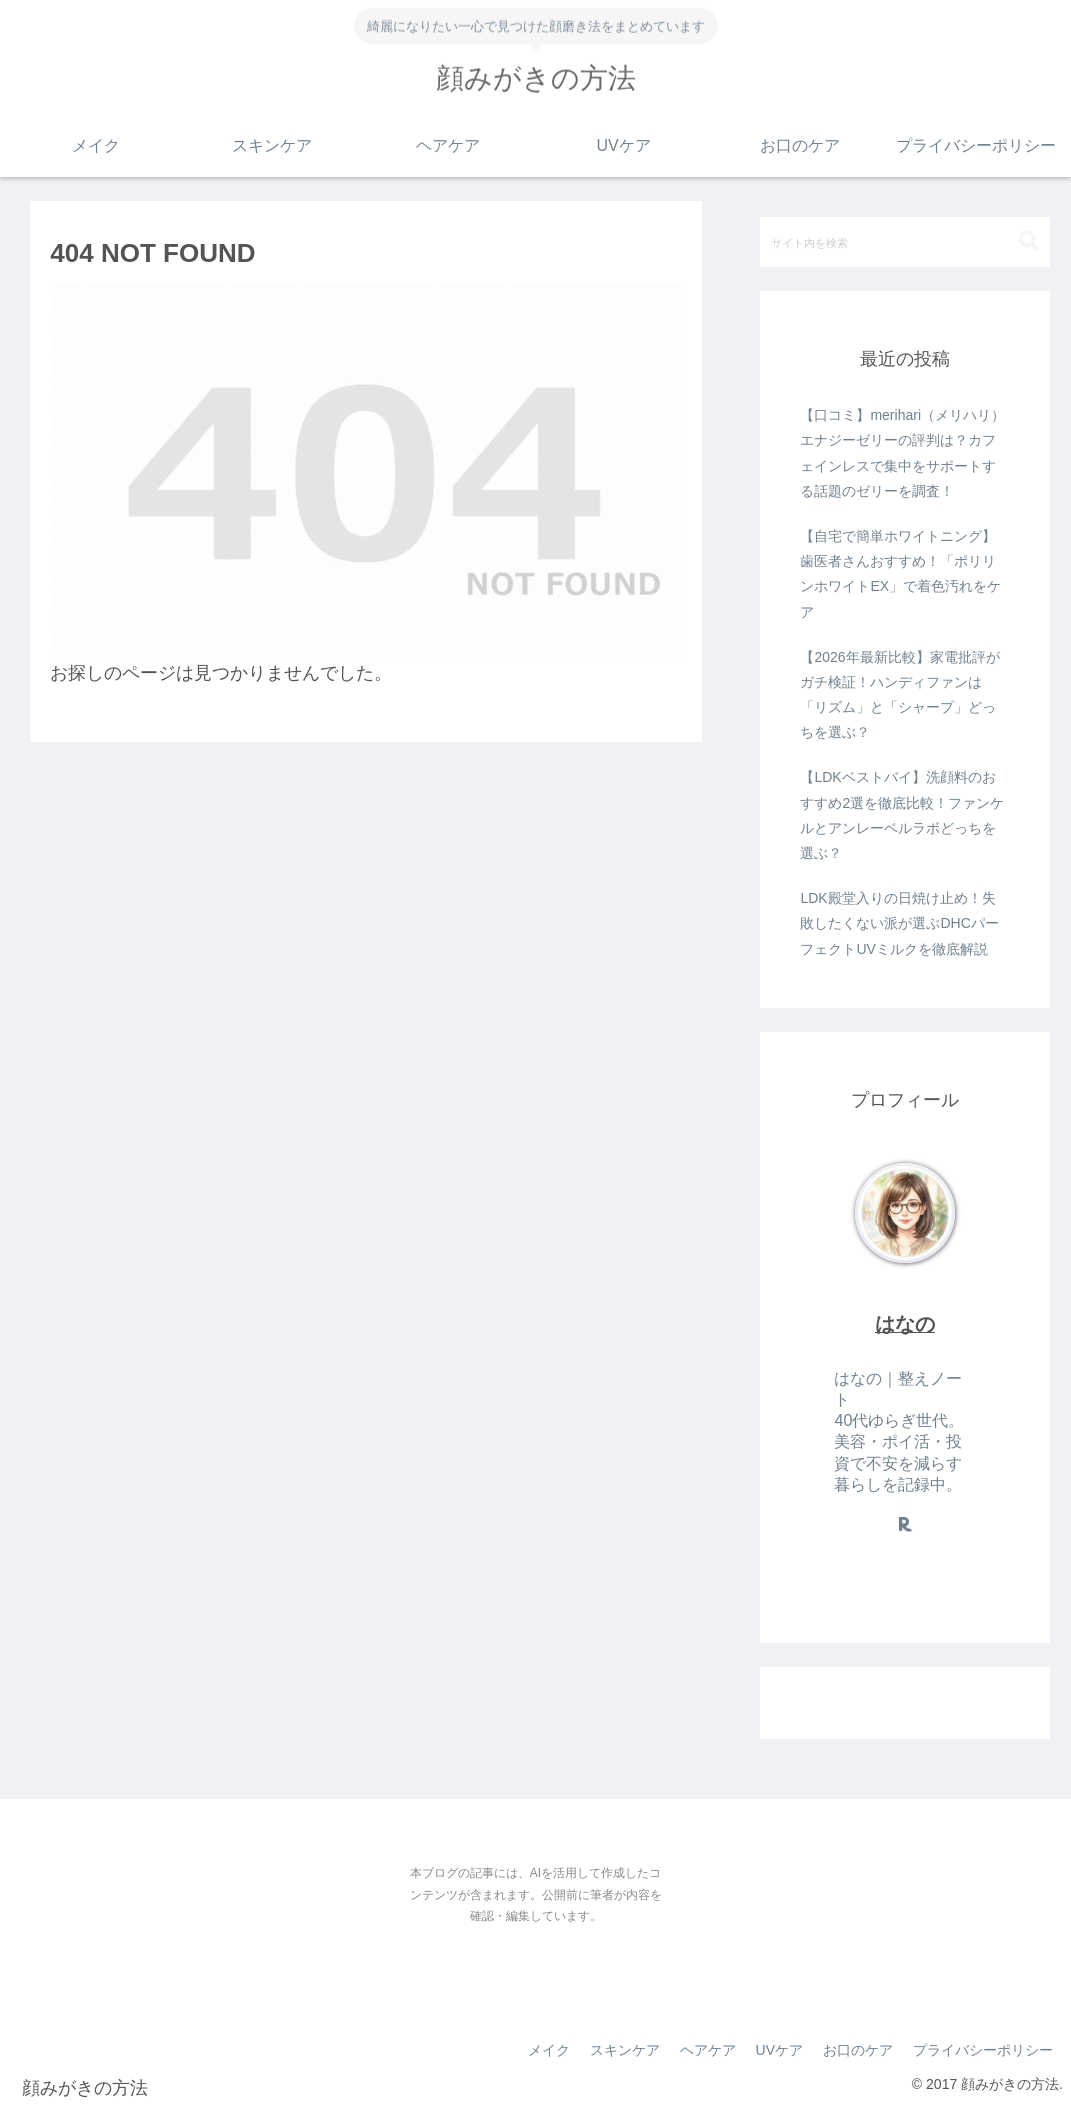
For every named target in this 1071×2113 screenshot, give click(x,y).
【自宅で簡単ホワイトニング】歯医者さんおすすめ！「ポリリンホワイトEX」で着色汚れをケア (900, 574)
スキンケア (625, 2050)
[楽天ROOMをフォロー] (905, 1524)
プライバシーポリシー (983, 2050)
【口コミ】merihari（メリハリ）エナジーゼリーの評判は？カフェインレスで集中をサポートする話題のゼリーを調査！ (902, 453)
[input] (904, 242)
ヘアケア (708, 2050)
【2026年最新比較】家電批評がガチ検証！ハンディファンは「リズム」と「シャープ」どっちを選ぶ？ (899, 695)
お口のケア (858, 2050)
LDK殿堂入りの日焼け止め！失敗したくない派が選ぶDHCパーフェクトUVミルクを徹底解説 (899, 923)
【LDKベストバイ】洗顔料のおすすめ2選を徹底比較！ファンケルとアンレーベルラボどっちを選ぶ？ (902, 815)
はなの (905, 1324)
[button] (1029, 241)
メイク (549, 2050)
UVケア (779, 2050)
